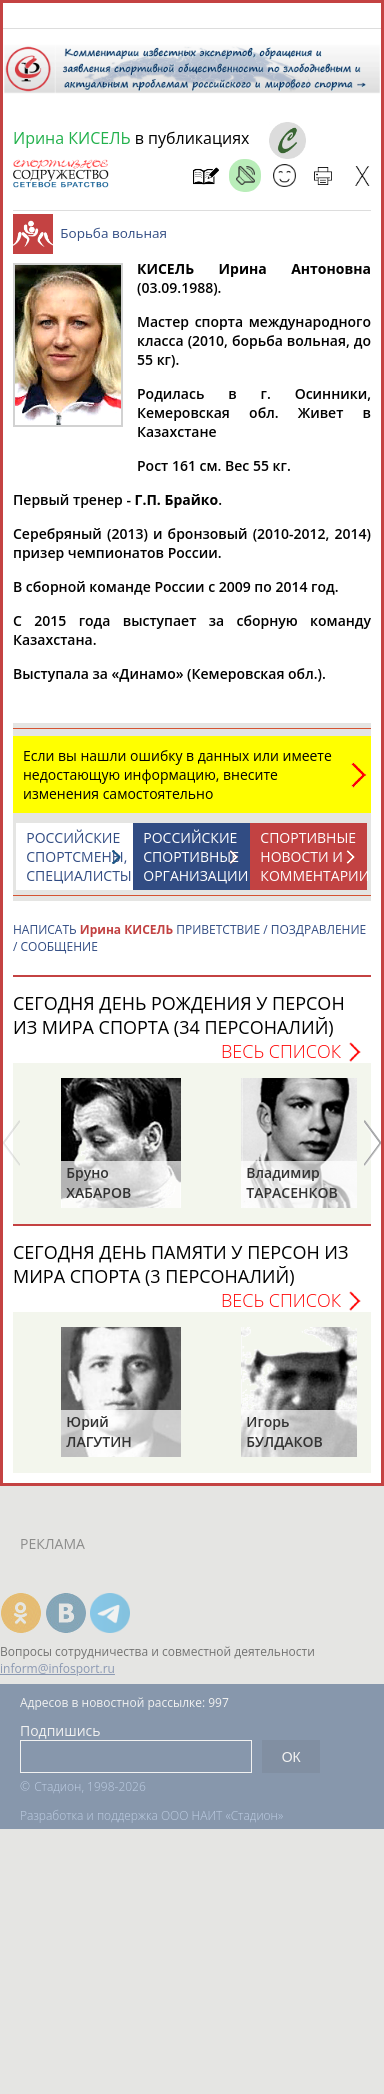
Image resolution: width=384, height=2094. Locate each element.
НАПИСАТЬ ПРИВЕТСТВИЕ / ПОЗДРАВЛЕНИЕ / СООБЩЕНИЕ (189, 948)
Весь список (281, 1061)
